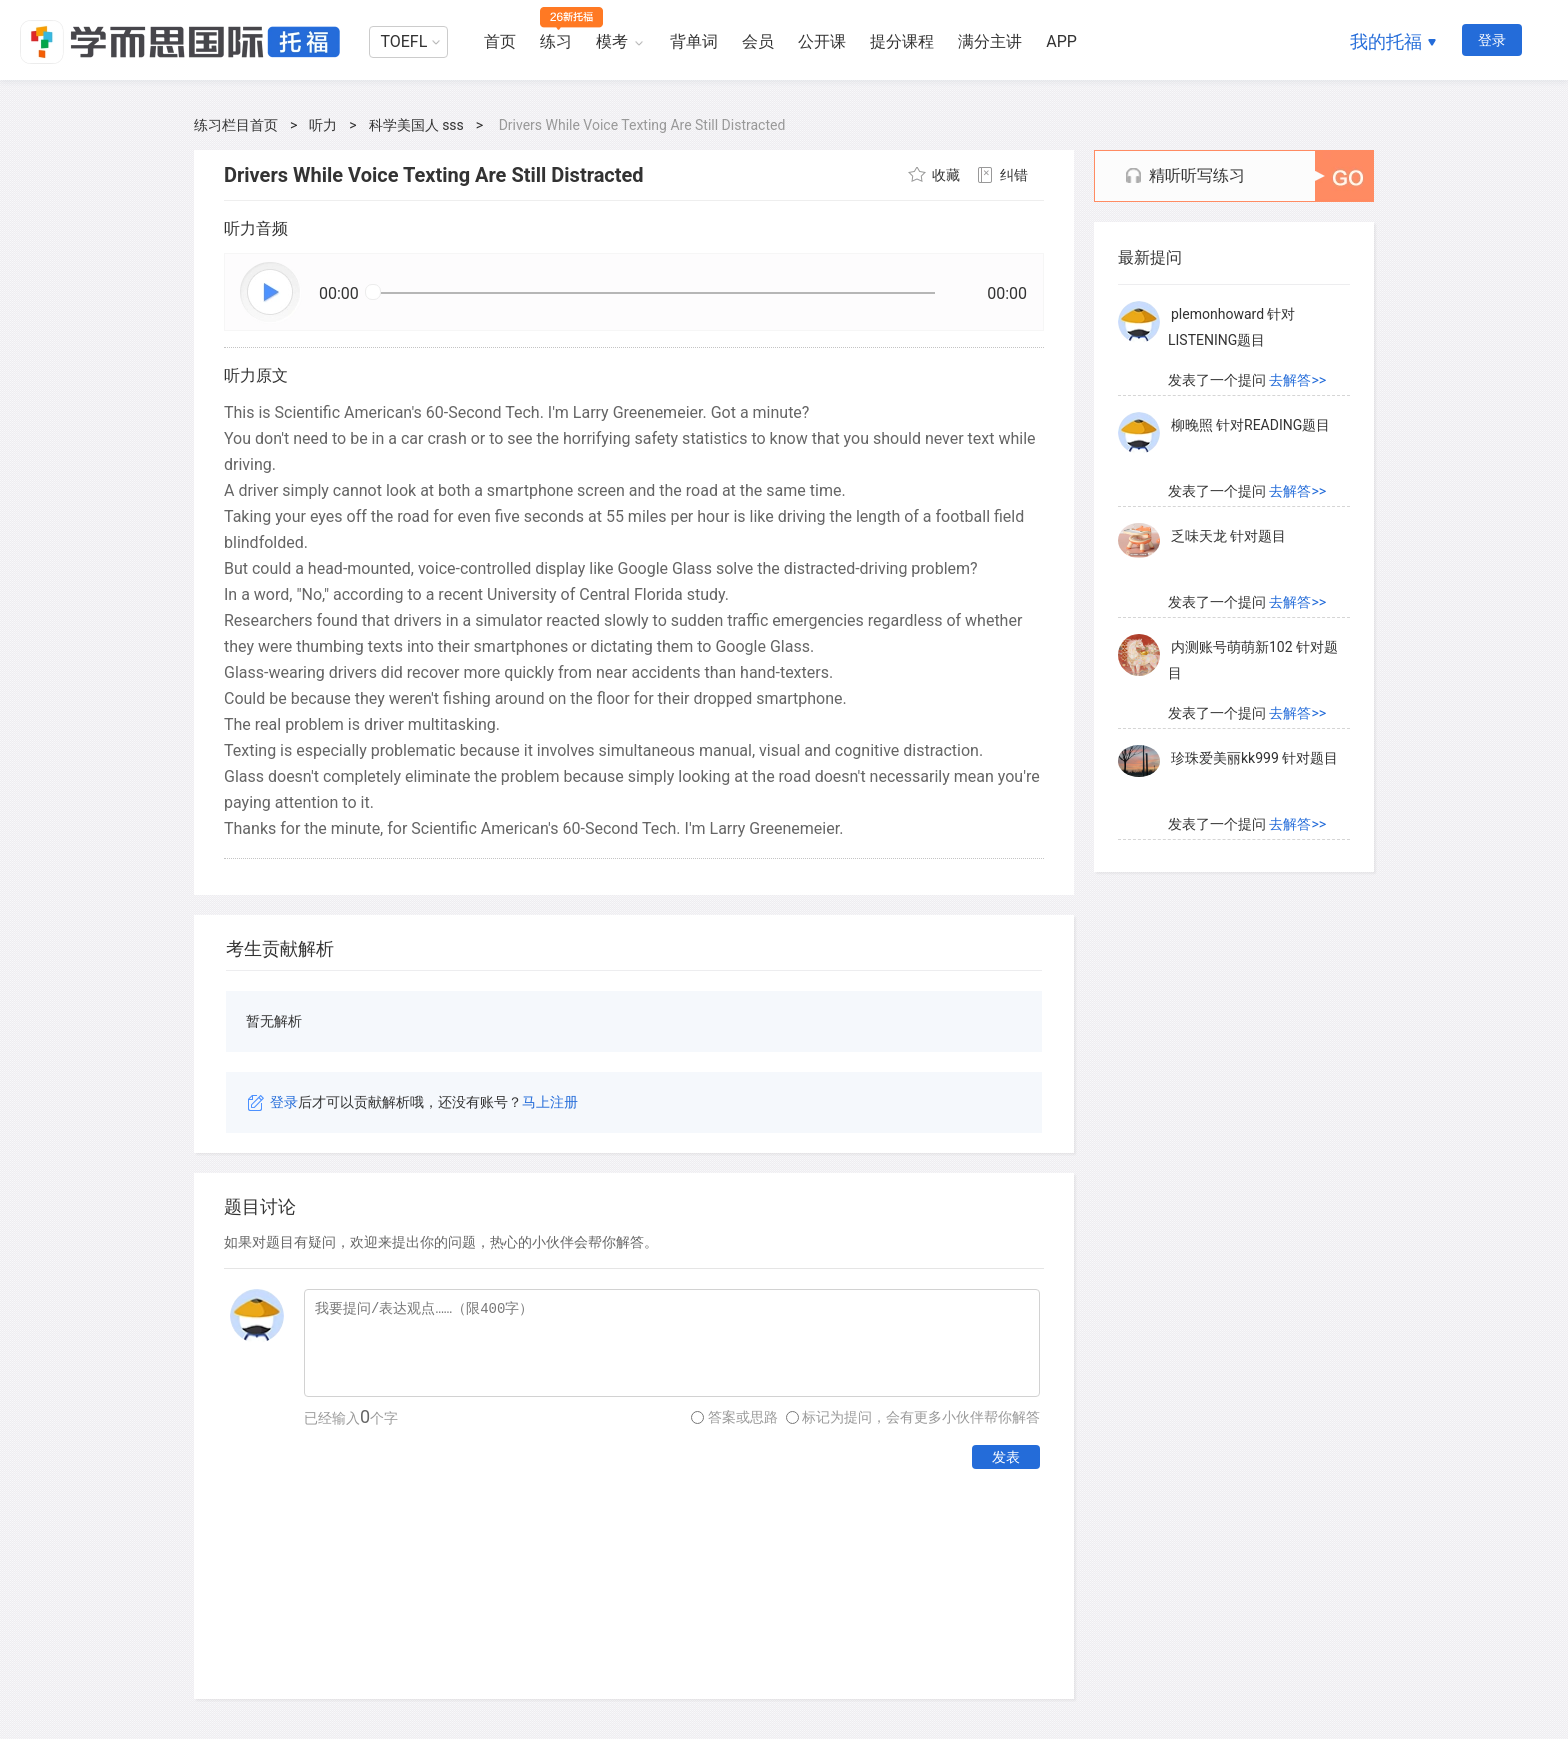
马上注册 (550, 1102)
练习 (556, 41)
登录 (1492, 40)
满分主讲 (990, 41)
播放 (271, 293)
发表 (1006, 1457)
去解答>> (1297, 381)
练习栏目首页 (236, 125)
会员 (758, 41)
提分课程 (902, 41)
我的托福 (1386, 41)
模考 (612, 41)
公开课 (822, 41)
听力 (323, 125)
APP (1061, 41)
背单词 (694, 41)
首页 (500, 41)
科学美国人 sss (416, 125)
